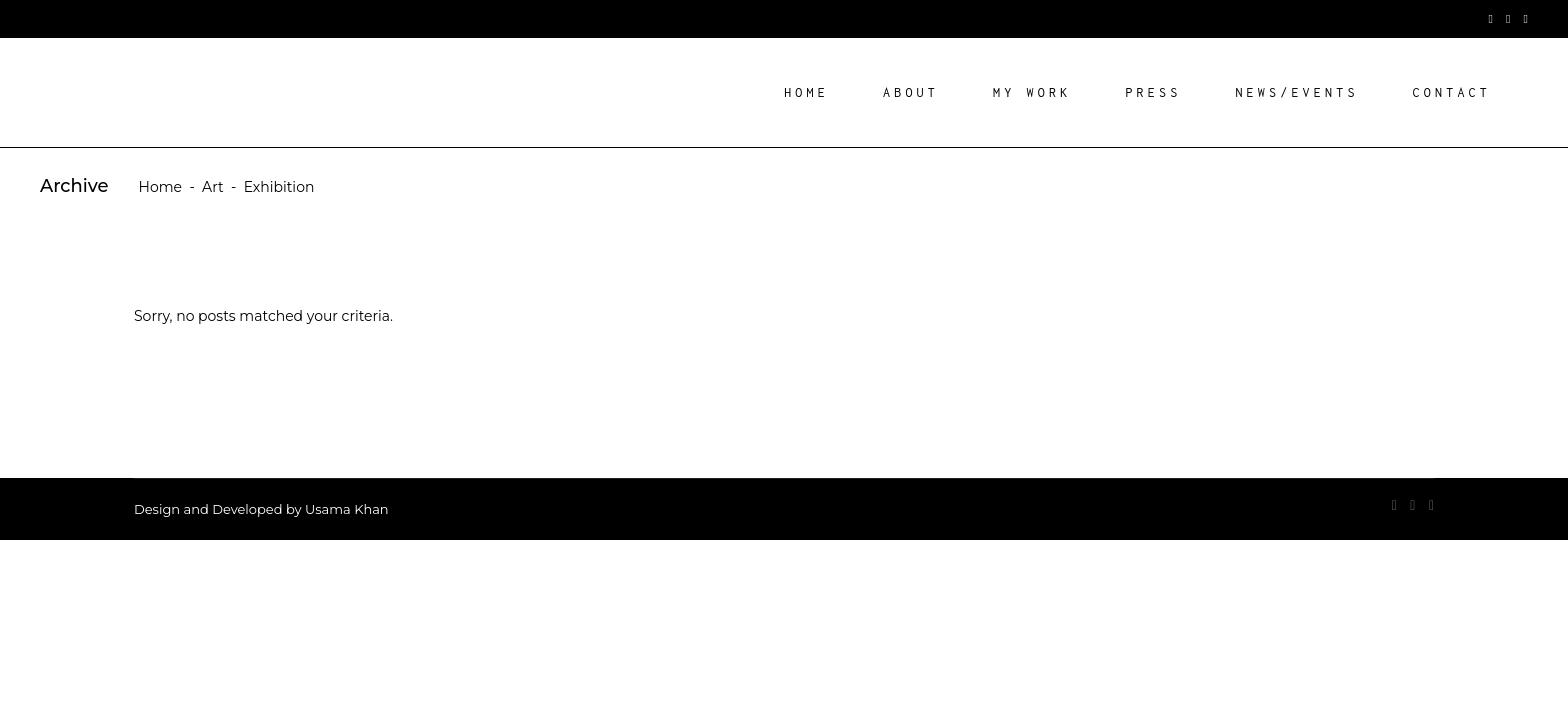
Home (160, 187)
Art (213, 187)
